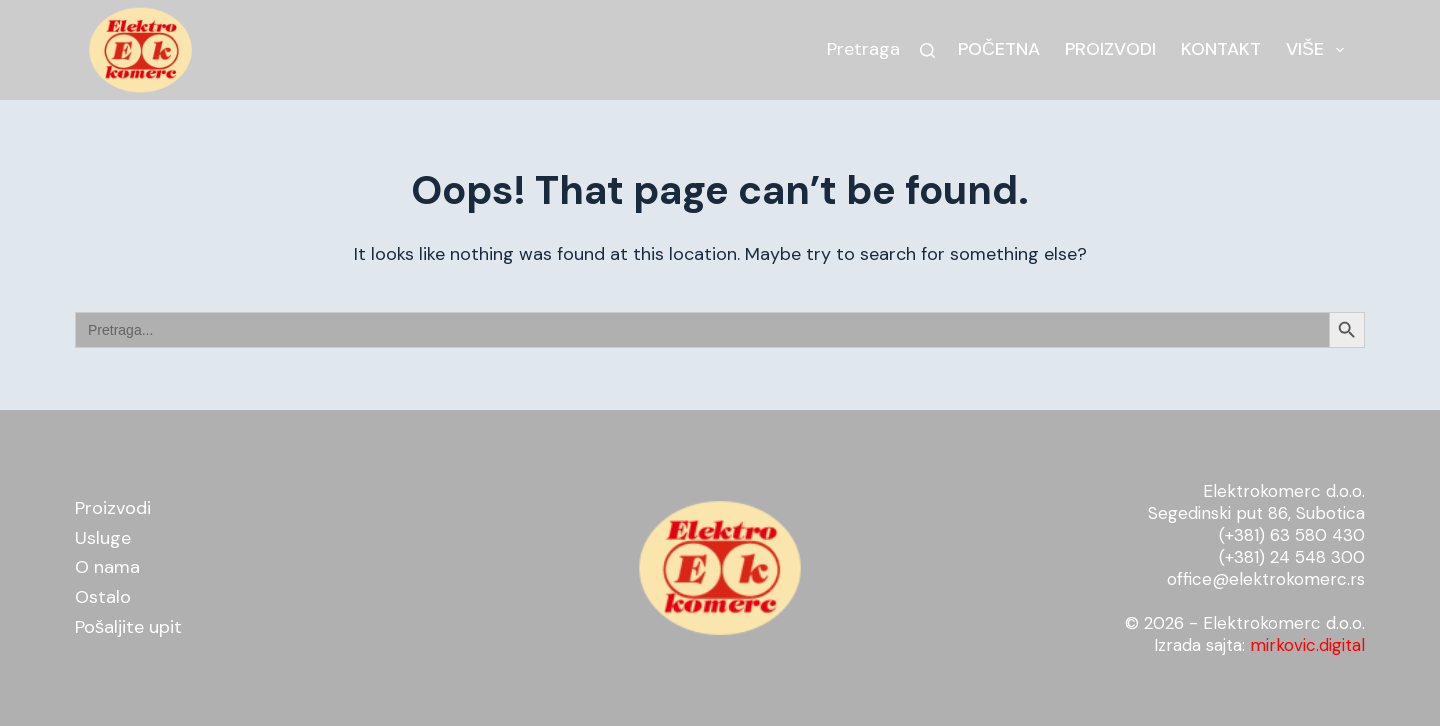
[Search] (927, 50)
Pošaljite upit (128, 627)
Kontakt (1221, 49)
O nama (107, 567)
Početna (999, 49)
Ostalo (103, 597)
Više (1319, 49)
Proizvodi (1110, 49)
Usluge (103, 538)
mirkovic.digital (1307, 645)
